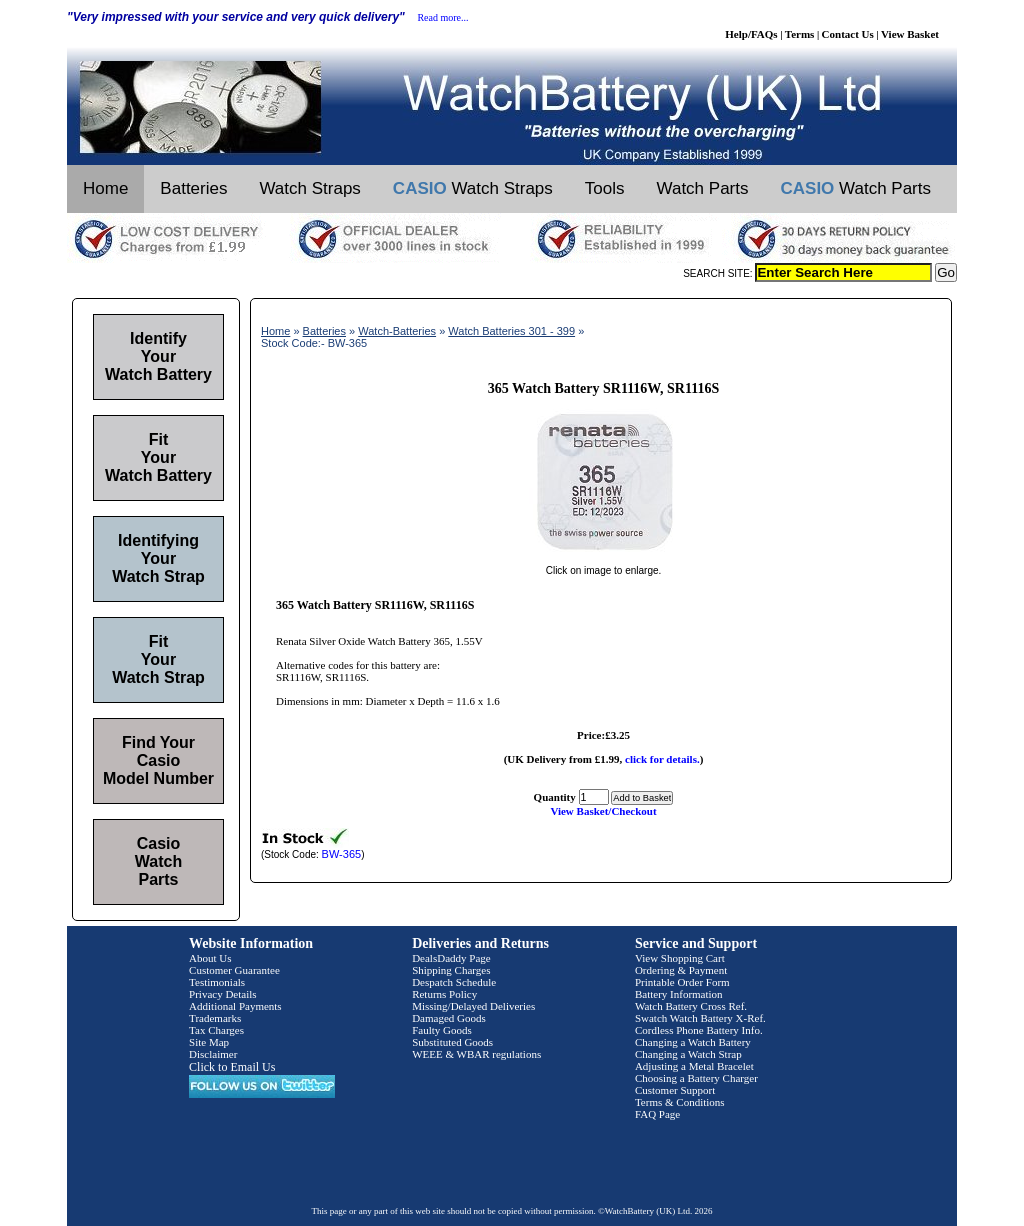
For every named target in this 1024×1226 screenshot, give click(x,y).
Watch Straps (309, 188)
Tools (605, 188)
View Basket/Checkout (603, 811)
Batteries (193, 188)
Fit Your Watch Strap (158, 659)
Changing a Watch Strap (688, 1054)
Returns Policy (444, 994)
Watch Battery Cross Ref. (691, 1006)
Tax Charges (216, 1030)
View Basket (910, 34)
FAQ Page (657, 1114)
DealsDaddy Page (451, 958)
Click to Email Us (232, 1067)
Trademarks (215, 1018)
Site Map (209, 1042)
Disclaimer (213, 1054)
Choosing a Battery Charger (696, 1078)
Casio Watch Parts (158, 861)
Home (105, 188)
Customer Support (675, 1090)
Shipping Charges (451, 970)
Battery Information (679, 994)
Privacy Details (223, 994)
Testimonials (217, 982)
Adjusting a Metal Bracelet (694, 1066)
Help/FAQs (751, 34)
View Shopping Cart (680, 958)
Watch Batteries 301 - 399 (511, 331)
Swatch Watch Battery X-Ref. (700, 1018)
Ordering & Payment (681, 970)
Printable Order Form (682, 982)
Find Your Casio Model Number (158, 760)
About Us (210, 958)
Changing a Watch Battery (693, 1042)
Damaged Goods (449, 1018)
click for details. (662, 759)
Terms (800, 34)
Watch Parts (703, 188)
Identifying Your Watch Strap (158, 558)
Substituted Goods (452, 1042)
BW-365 (342, 854)
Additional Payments (235, 1006)
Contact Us (848, 34)
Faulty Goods (442, 1030)
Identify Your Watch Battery (158, 356)
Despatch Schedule (454, 982)
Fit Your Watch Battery (158, 457)
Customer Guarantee (234, 970)
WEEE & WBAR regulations (476, 1054)
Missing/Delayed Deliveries (473, 1006)
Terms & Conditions (680, 1102)
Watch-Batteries (397, 331)
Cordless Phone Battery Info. (699, 1030)
